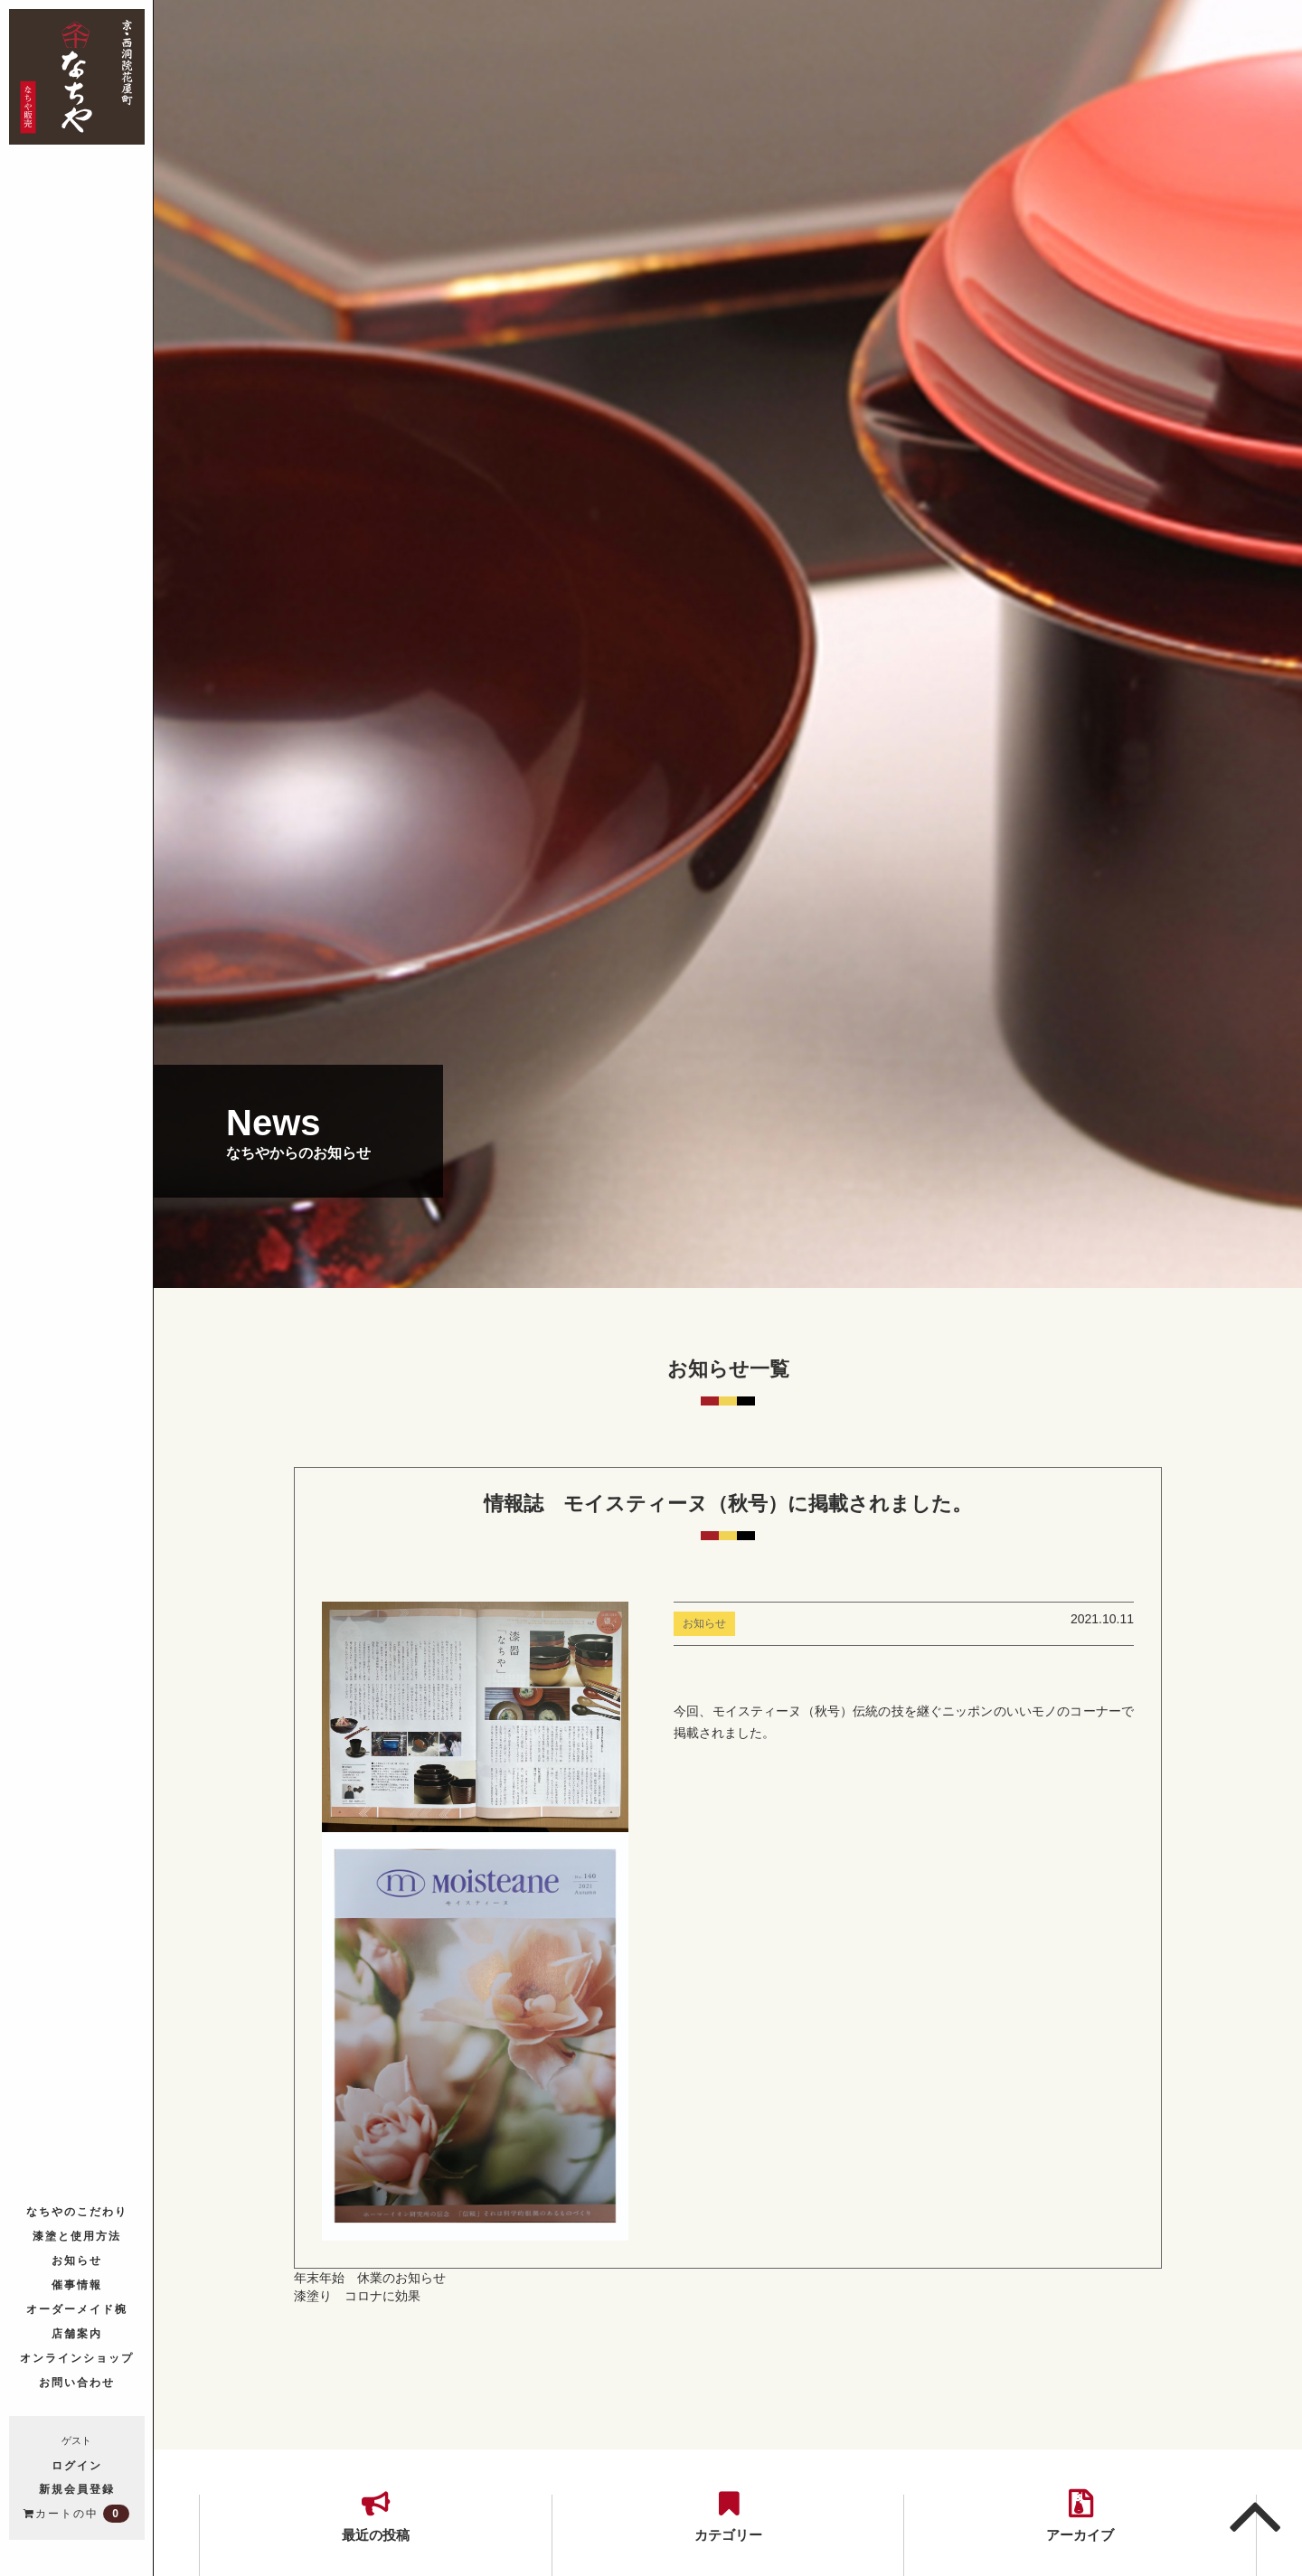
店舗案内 (77, 2332)
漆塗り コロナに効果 (357, 2296)
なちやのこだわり (76, 2210)
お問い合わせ (77, 2381)
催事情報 (77, 2283)
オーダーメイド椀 (76, 2308)
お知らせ (77, 2259)
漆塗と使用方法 (77, 2234)
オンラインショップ (77, 2356)
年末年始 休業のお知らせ (370, 2277)
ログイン (77, 2465)
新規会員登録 (77, 2488)
